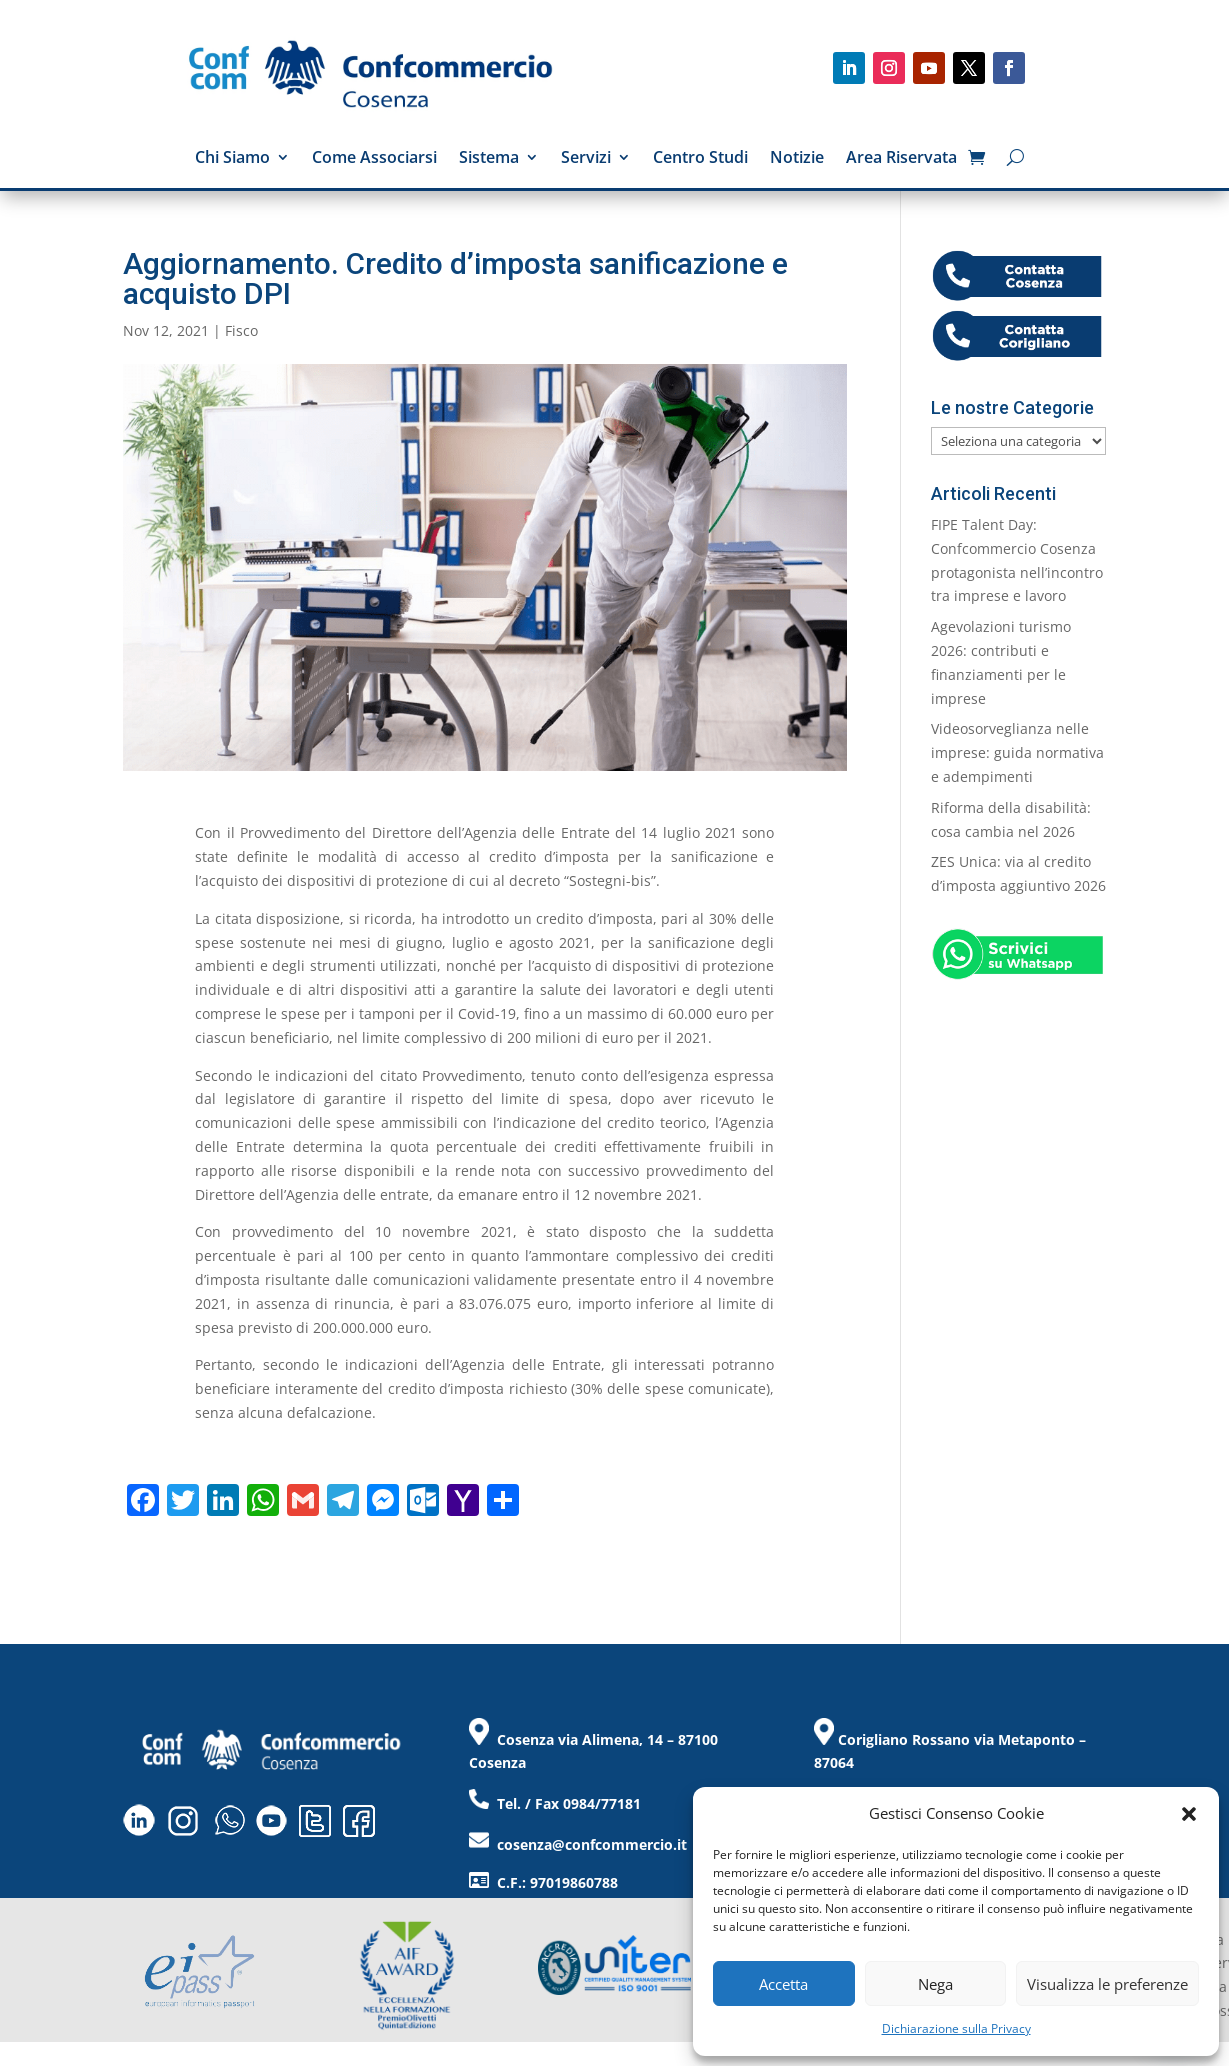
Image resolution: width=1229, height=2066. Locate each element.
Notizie (797, 159)
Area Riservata (901, 159)
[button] (1189, 1814)
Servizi (586, 159)
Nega (935, 1984)
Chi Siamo (232, 159)
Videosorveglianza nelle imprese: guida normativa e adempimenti (1017, 752)
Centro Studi (700, 159)
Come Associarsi (374, 159)
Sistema (489, 159)
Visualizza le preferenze (1107, 1984)
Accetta (783, 1984)
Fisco (241, 330)
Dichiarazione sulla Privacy (956, 2028)
